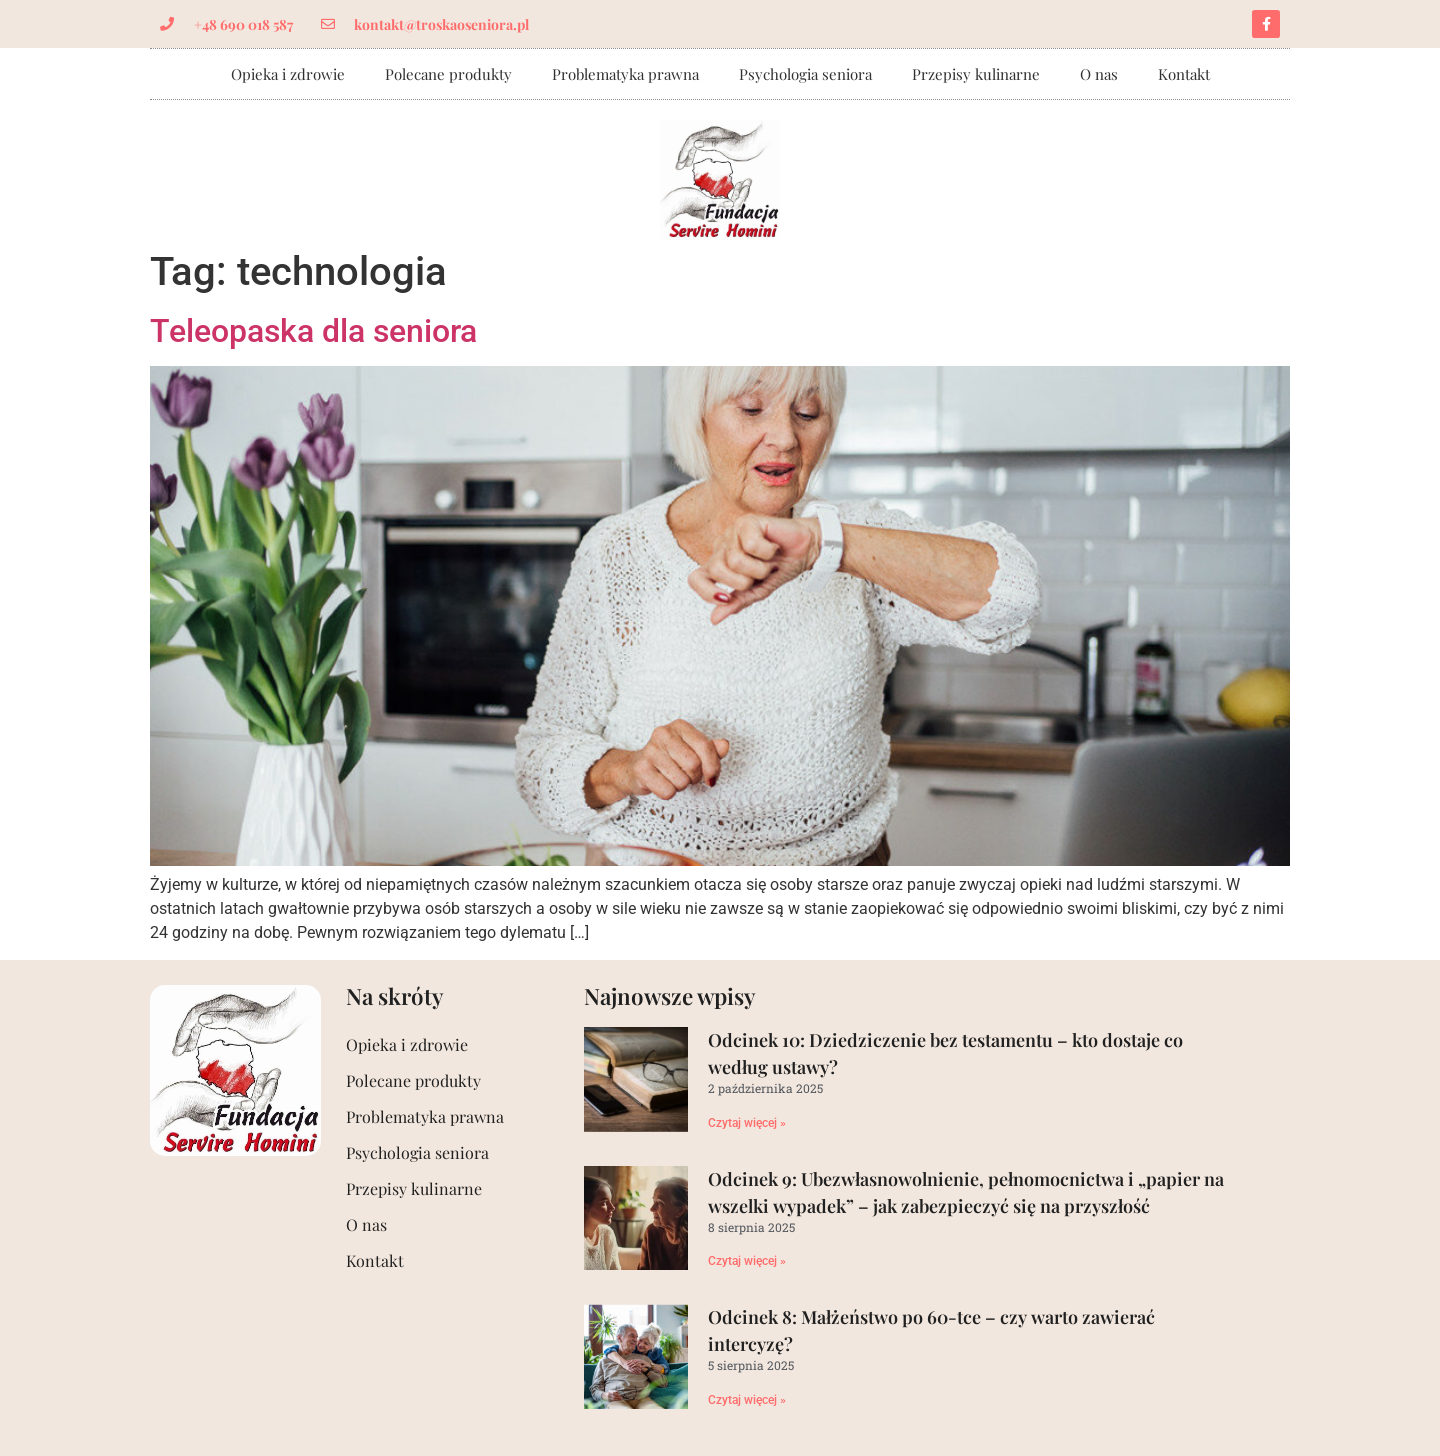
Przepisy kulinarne (976, 74)
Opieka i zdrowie (288, 74)
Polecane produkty (448, 74)
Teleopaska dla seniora (313, 331)
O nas (1099, 74)
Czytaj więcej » (747, 1123)
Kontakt (1184, 74)
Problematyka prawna (625, 74)
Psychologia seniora (805, 74)
